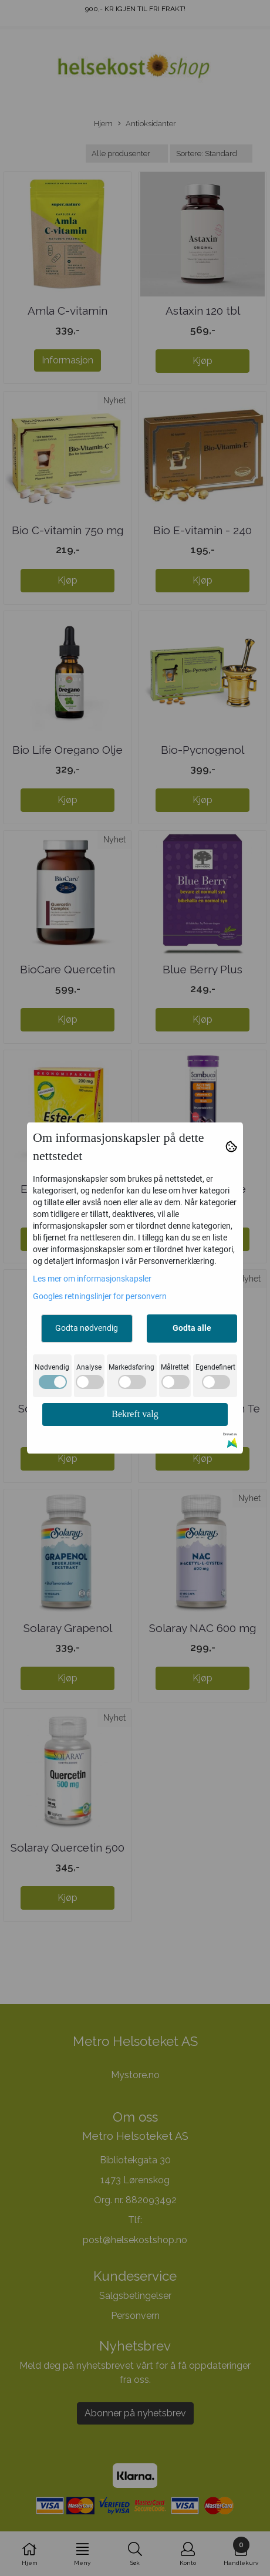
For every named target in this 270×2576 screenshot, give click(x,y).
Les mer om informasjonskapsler (92, 1278)
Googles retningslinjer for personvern (100, 1296)
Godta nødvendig (86, 1328)
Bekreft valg (135, 1414)
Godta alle (192, 1328)
